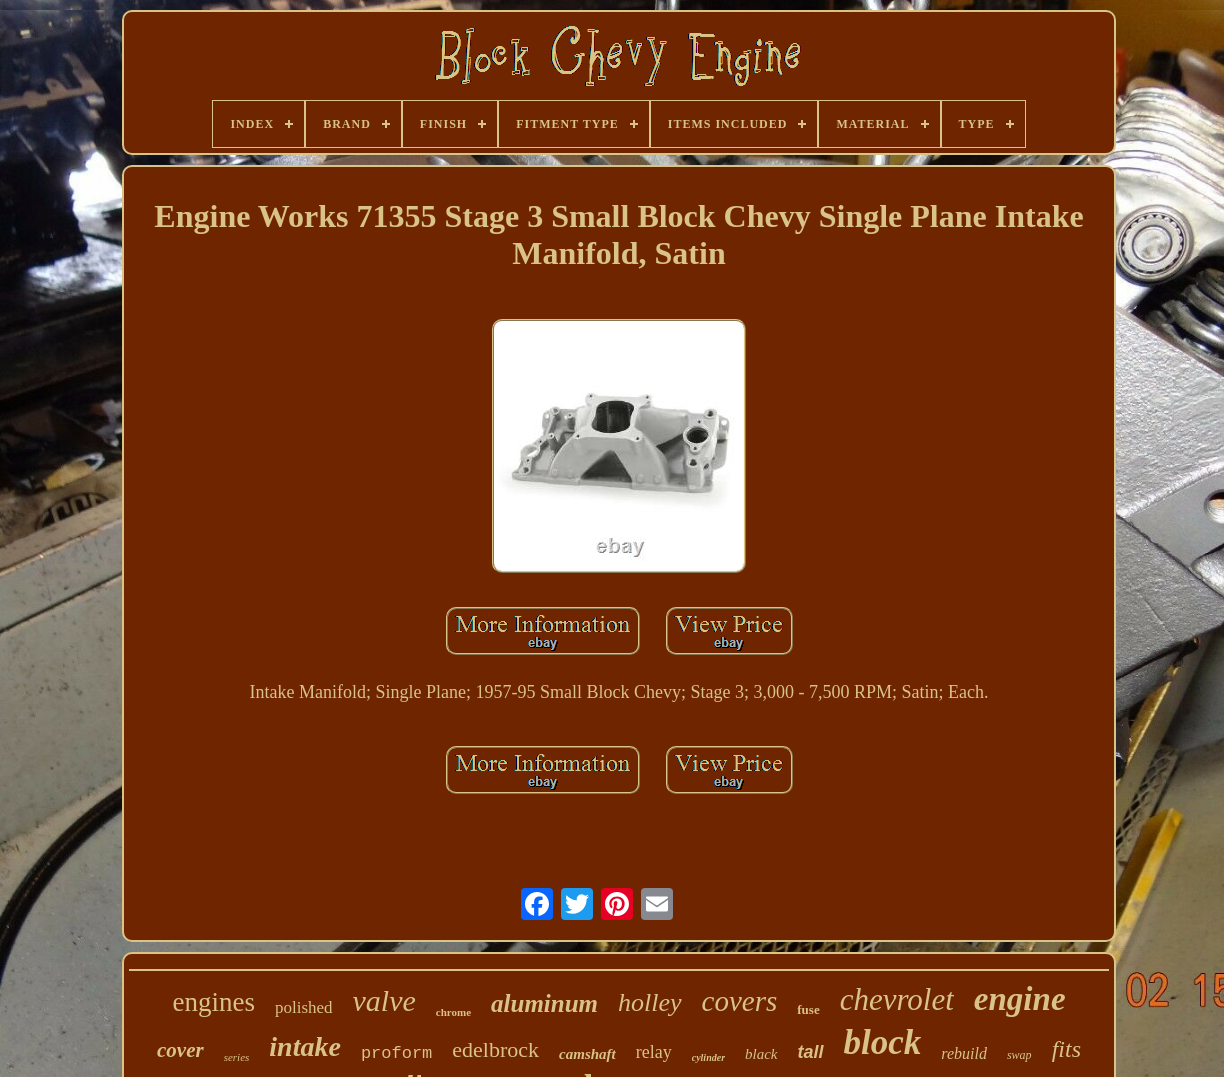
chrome (453, 1012)
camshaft (587, 1054)
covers (740, 1001)
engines (213, 1002)
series (237, 1057)
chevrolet (897, 999)
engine (1020, 999)
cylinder (708, 1057)
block (883, 1042)
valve (384, 1000)
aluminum (544, 1003)
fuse (808, 1009)
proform (396, 1053)
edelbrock (495, 1049)
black (761, 1054)
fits (1066, 1049)
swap (1019, 1055)
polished (304, 1007)
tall (811, 1052)
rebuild (964, 1053)
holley (650, 1002)
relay (654, 1052)
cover (180, 1050)
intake (305, 1046)
